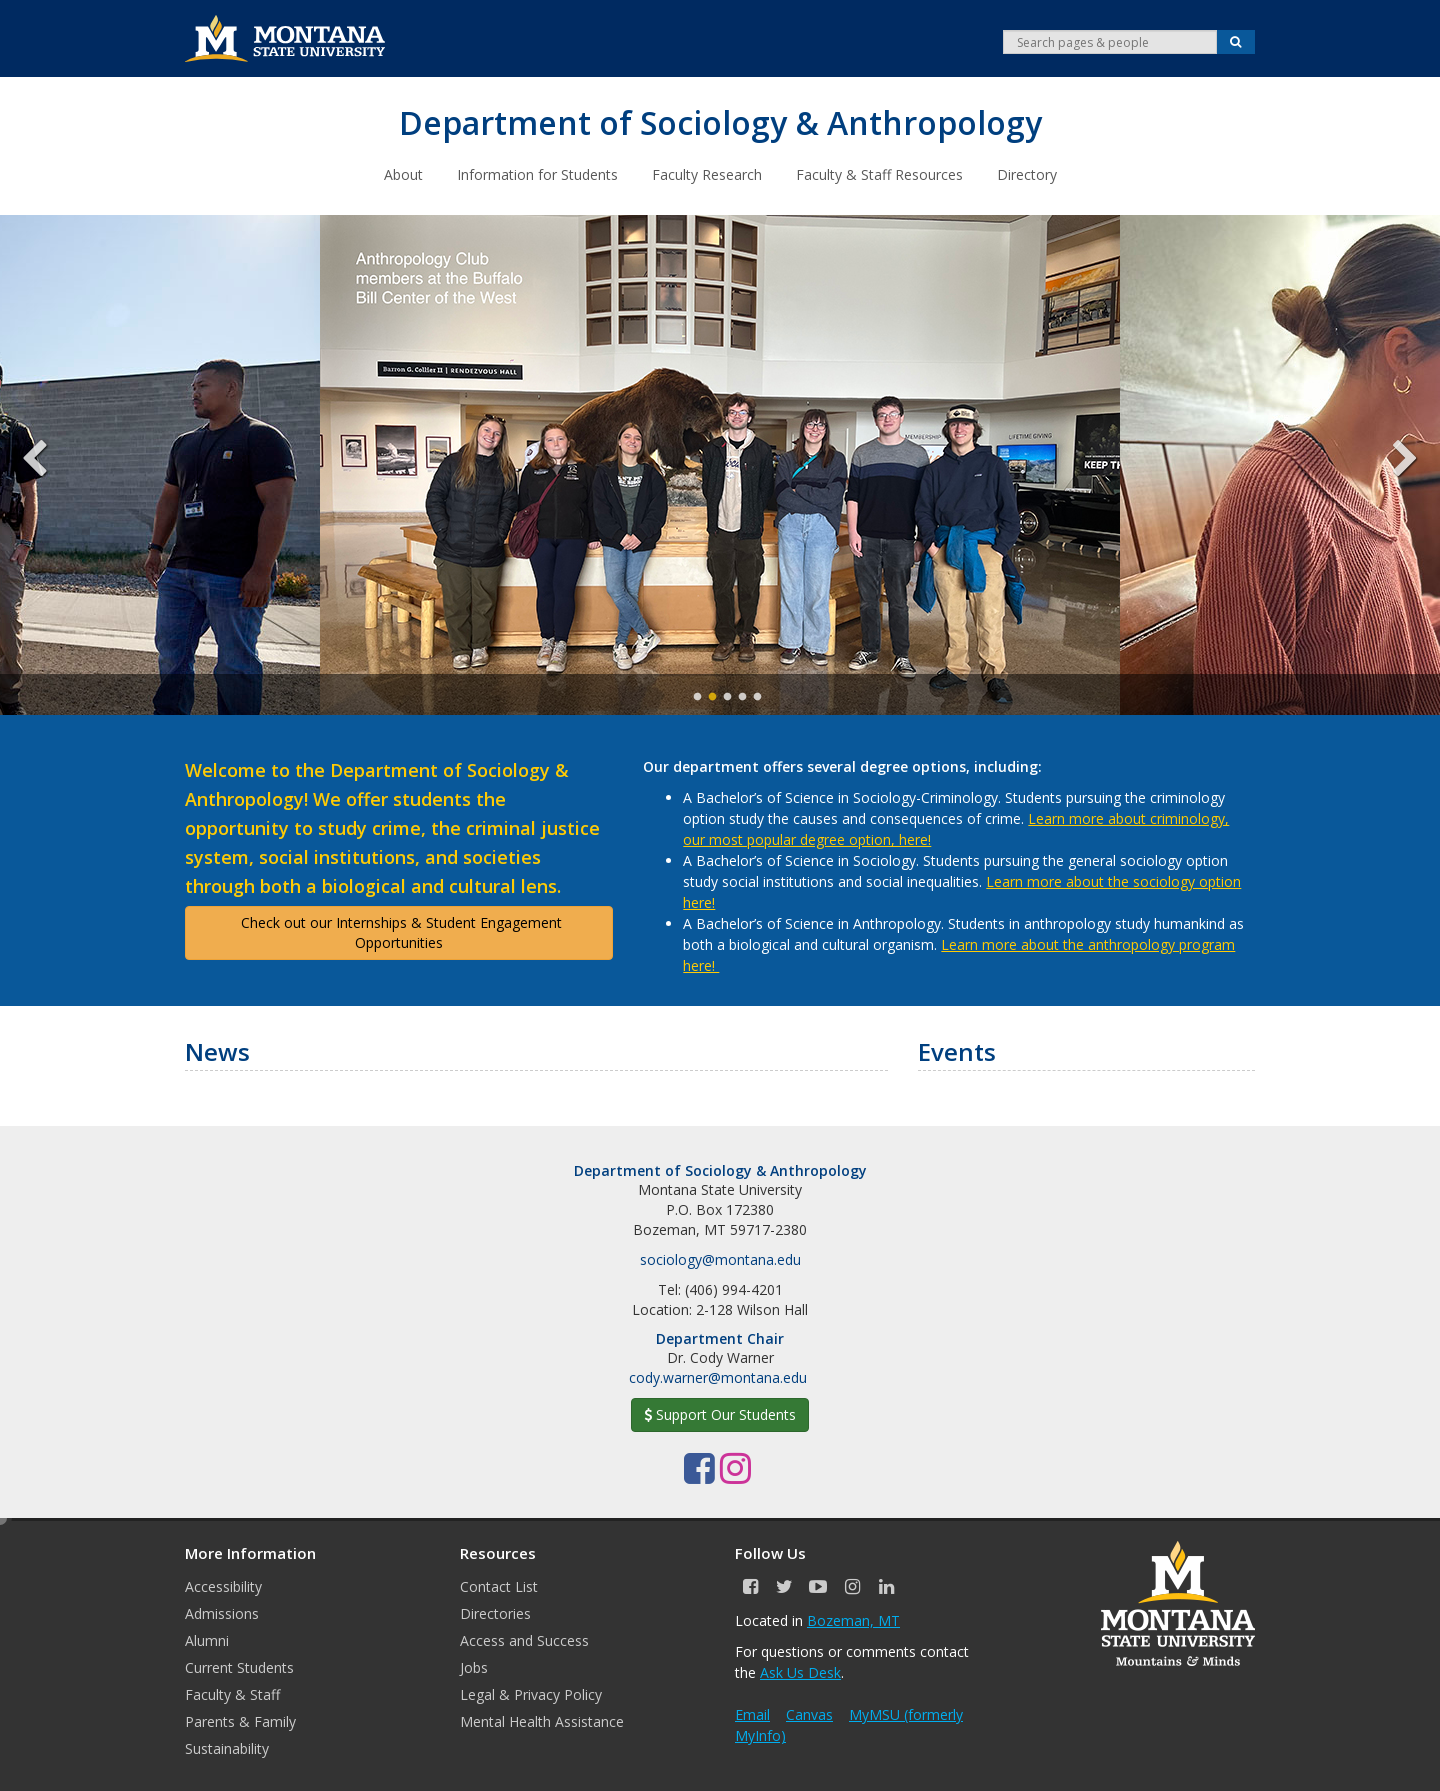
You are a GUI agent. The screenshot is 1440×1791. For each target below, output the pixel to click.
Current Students (239, 1666)
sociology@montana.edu (720, 1258)
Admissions (222, 1612)
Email (752, 1713)
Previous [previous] (50, 464)
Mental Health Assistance (542, 1720)
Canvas (809, 1713)
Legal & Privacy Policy (531, 1693)
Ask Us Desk (800, 1671)
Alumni (207, 1639)
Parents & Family (240, 1720)
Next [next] (1390, 464)
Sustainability (227, 1747)
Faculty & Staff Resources (879, 173)
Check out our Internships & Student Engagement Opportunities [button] (399, 931)
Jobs (474, 1666)
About (403, 173)
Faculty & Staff (232, 1693)
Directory (1027, 173)
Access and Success (524, 1639)
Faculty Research (707, 173)
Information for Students (537, 173)
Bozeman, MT (853, 1619)
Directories (495, 1612)
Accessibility (223, 1585)
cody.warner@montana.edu (718, 1376)
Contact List (499, 1585)
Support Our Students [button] (720, 1413)
